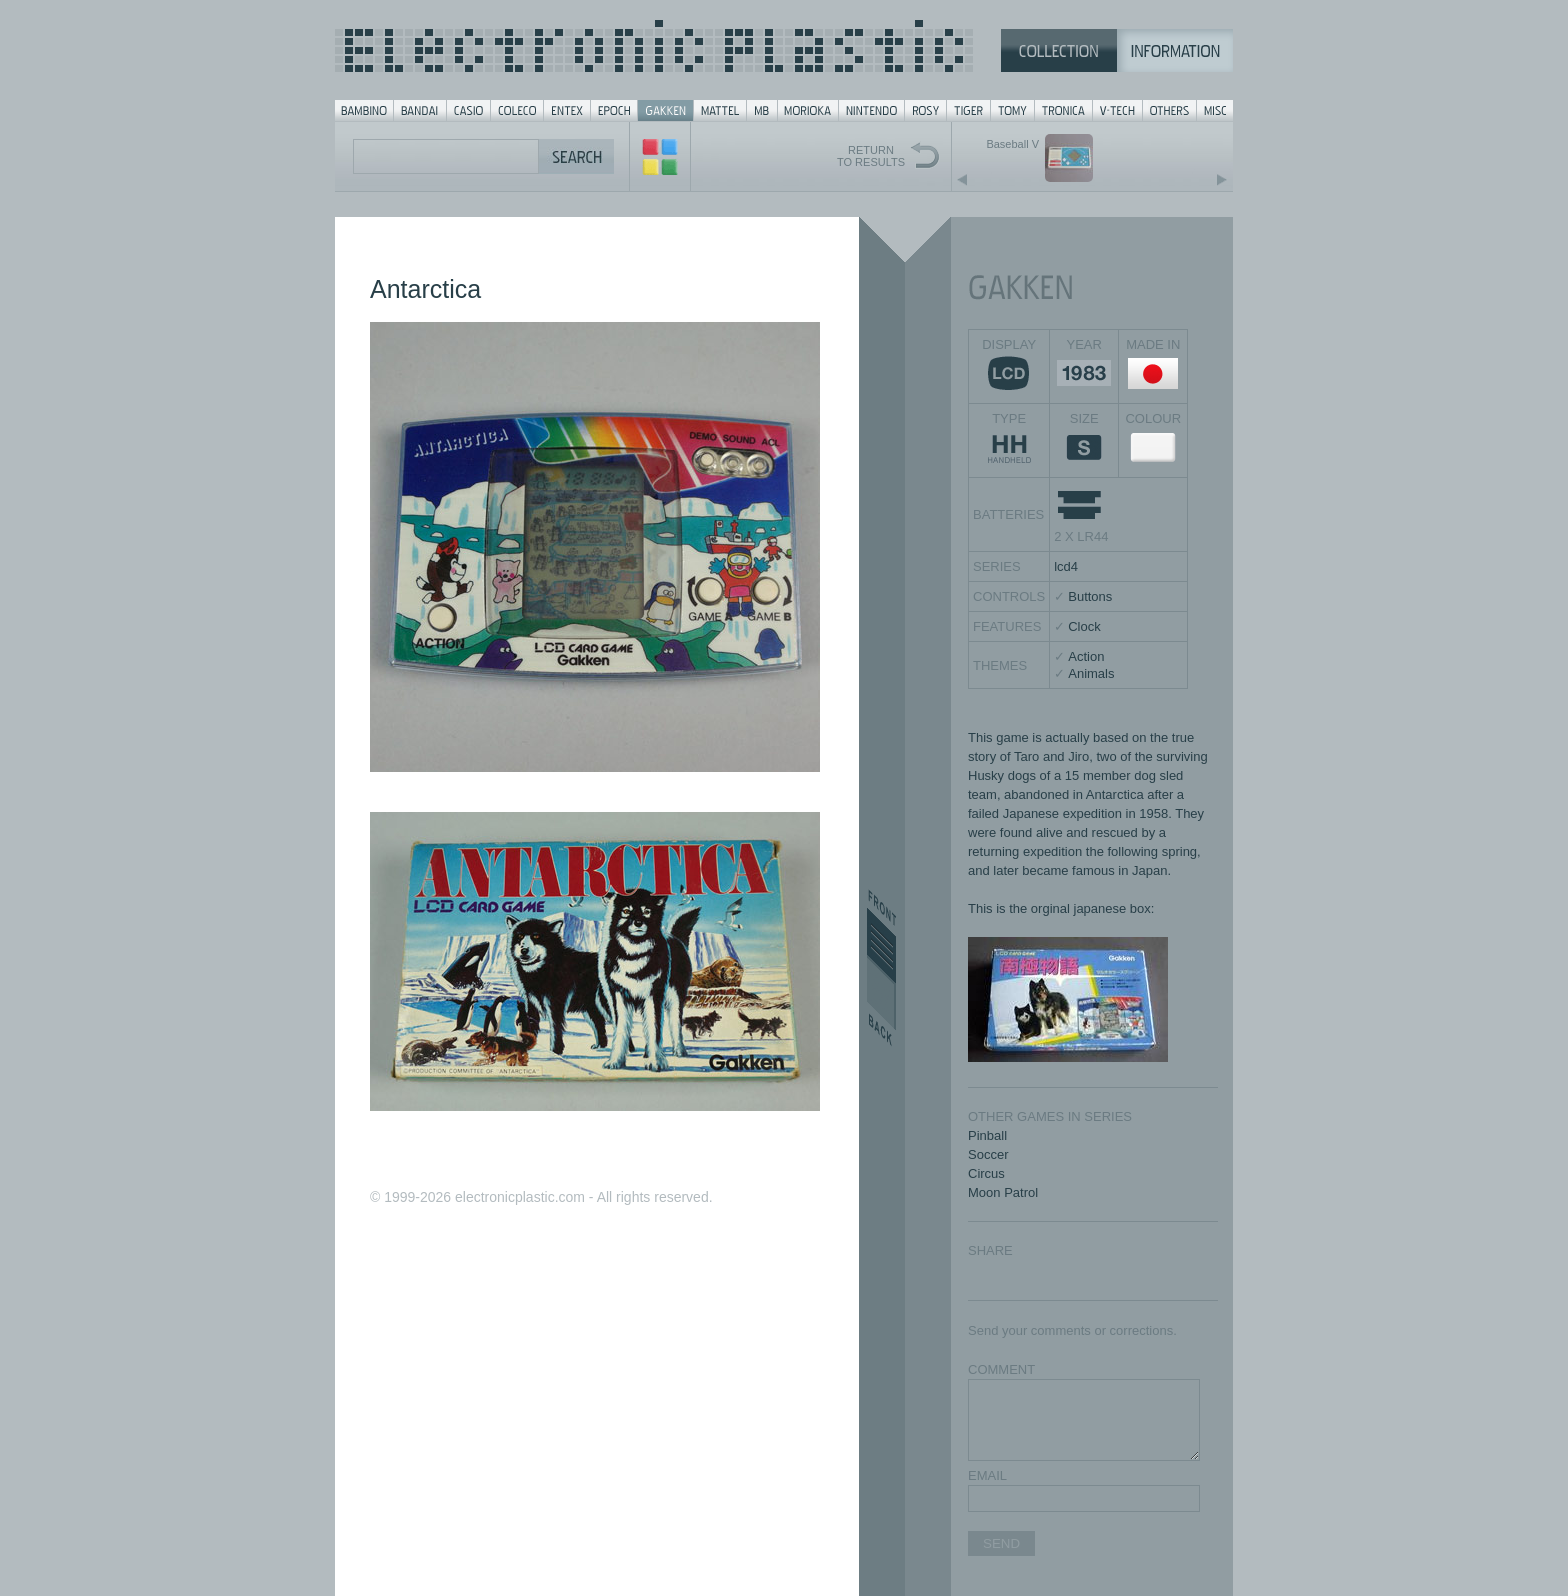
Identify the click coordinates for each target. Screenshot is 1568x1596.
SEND (1001, 1543)
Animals (1091, 673)
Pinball (987, 1135)
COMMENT (1001, 1369)
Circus (986, 1173)
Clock (1084, 626)
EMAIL (987, 1475)
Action (1086, 656)
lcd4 (1066, 566)
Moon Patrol (1003, 1192)
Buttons (1090, 596)
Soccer (988, 1154)
